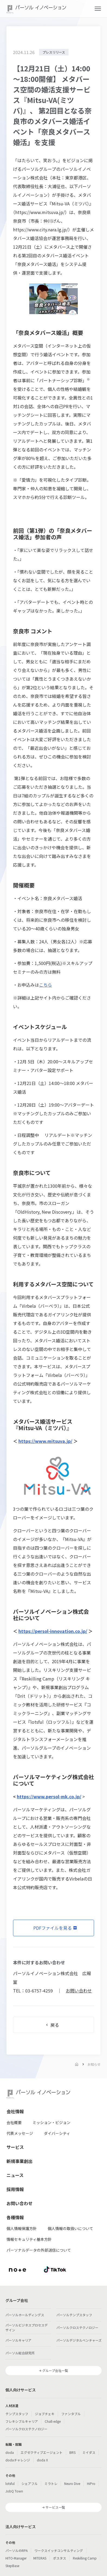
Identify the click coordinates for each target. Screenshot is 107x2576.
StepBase (12, 2565)
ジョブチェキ (44, 2413)
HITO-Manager (16, 2558)
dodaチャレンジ (17, 2460)
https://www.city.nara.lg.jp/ (40, 229)
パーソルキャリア (18, 2340)
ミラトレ (50, 2483)
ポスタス (59, 2558)
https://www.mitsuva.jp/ (40, 212)
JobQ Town (14, 2491)
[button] (98, 8)
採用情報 (15, 2189)
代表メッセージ (20, 2133)
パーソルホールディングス (24, 2314)
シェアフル (29, 2483)
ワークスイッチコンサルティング (58, 2550)
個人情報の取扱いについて (70, 2228)
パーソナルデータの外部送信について (39, 2250)
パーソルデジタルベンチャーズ (79, 2340)
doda (9, 2452)
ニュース (15, 2175)
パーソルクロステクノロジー (77, 2327)
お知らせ (93, 2064)
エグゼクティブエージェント (42, 2452)
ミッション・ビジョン (51, 2122)
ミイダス (88, 2452)
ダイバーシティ (57, 2133)
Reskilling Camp (85, 2558)
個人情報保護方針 (22, 2228)
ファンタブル (71, 2413)
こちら (45, 984)
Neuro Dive (72, 2483)
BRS (72, 2452)
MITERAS (39, 2558)
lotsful (10, 2483)
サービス (15, 2147)
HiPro (91, 2483)
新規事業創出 (20, 2161)
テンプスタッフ (16, 2413)
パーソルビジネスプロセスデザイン (26, 2327)
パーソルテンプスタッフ (74, 2314)
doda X (42, 2460)
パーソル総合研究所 (20, 2353)
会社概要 (14, 2122)
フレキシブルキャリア (21, 2421)
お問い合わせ (79, 1990)
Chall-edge (53, 2421)
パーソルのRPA (16, 2550)
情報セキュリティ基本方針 (29, 2239)
